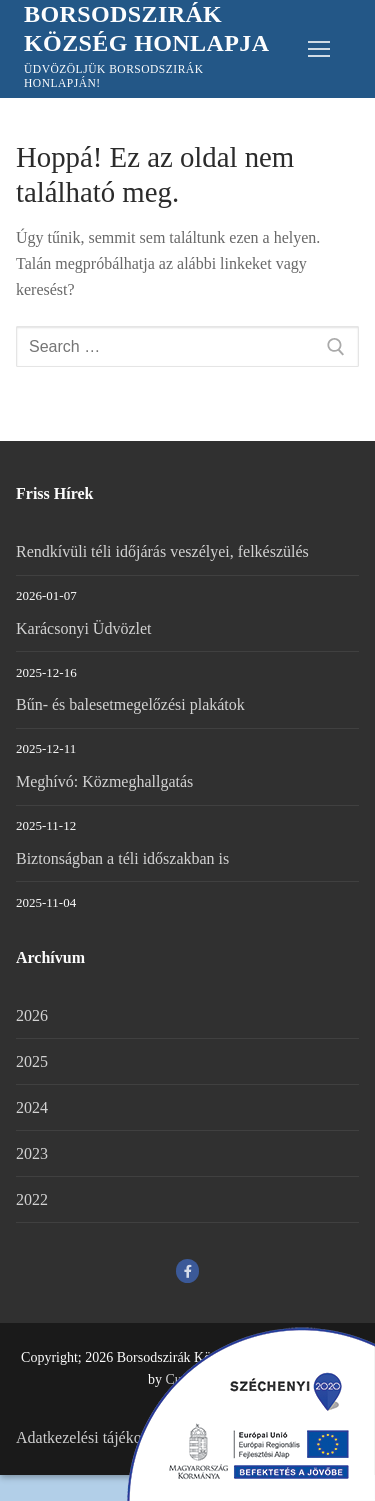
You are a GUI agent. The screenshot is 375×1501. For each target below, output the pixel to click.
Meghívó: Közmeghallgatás (104, 781)
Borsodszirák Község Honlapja (146, 28)
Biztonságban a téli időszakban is (122, 858)
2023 (32, 1153)
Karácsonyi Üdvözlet (84, 628)
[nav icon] (319, 49)
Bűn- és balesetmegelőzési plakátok (130, 704)
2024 (32, 1107)
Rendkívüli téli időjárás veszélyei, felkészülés (162, 551)
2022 (32, 1199)
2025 (32, 1061)
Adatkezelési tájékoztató (94, 1437)
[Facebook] (187, 1270)
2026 (32, 1015)
